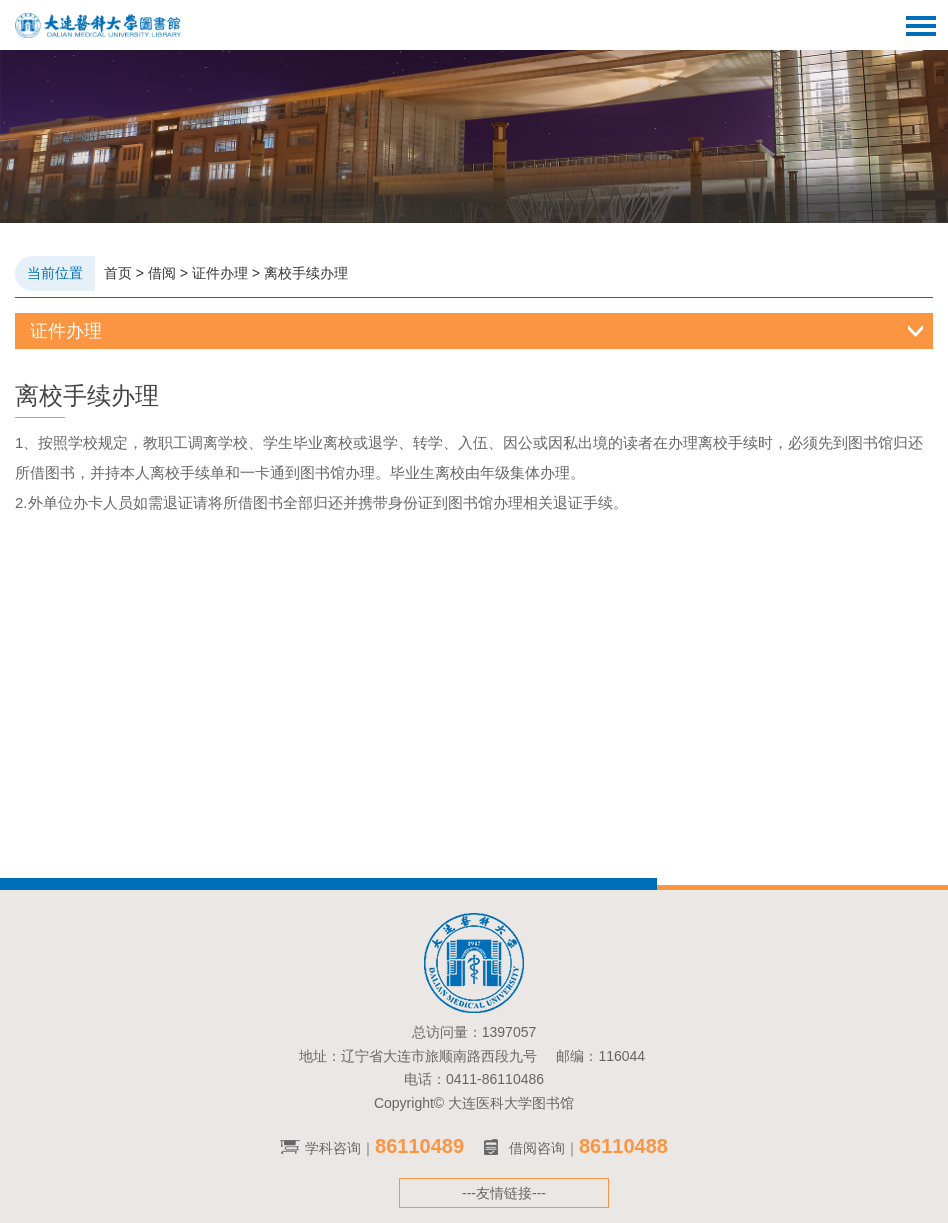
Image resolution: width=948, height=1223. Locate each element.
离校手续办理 (306, 273)
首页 (118, 273)
